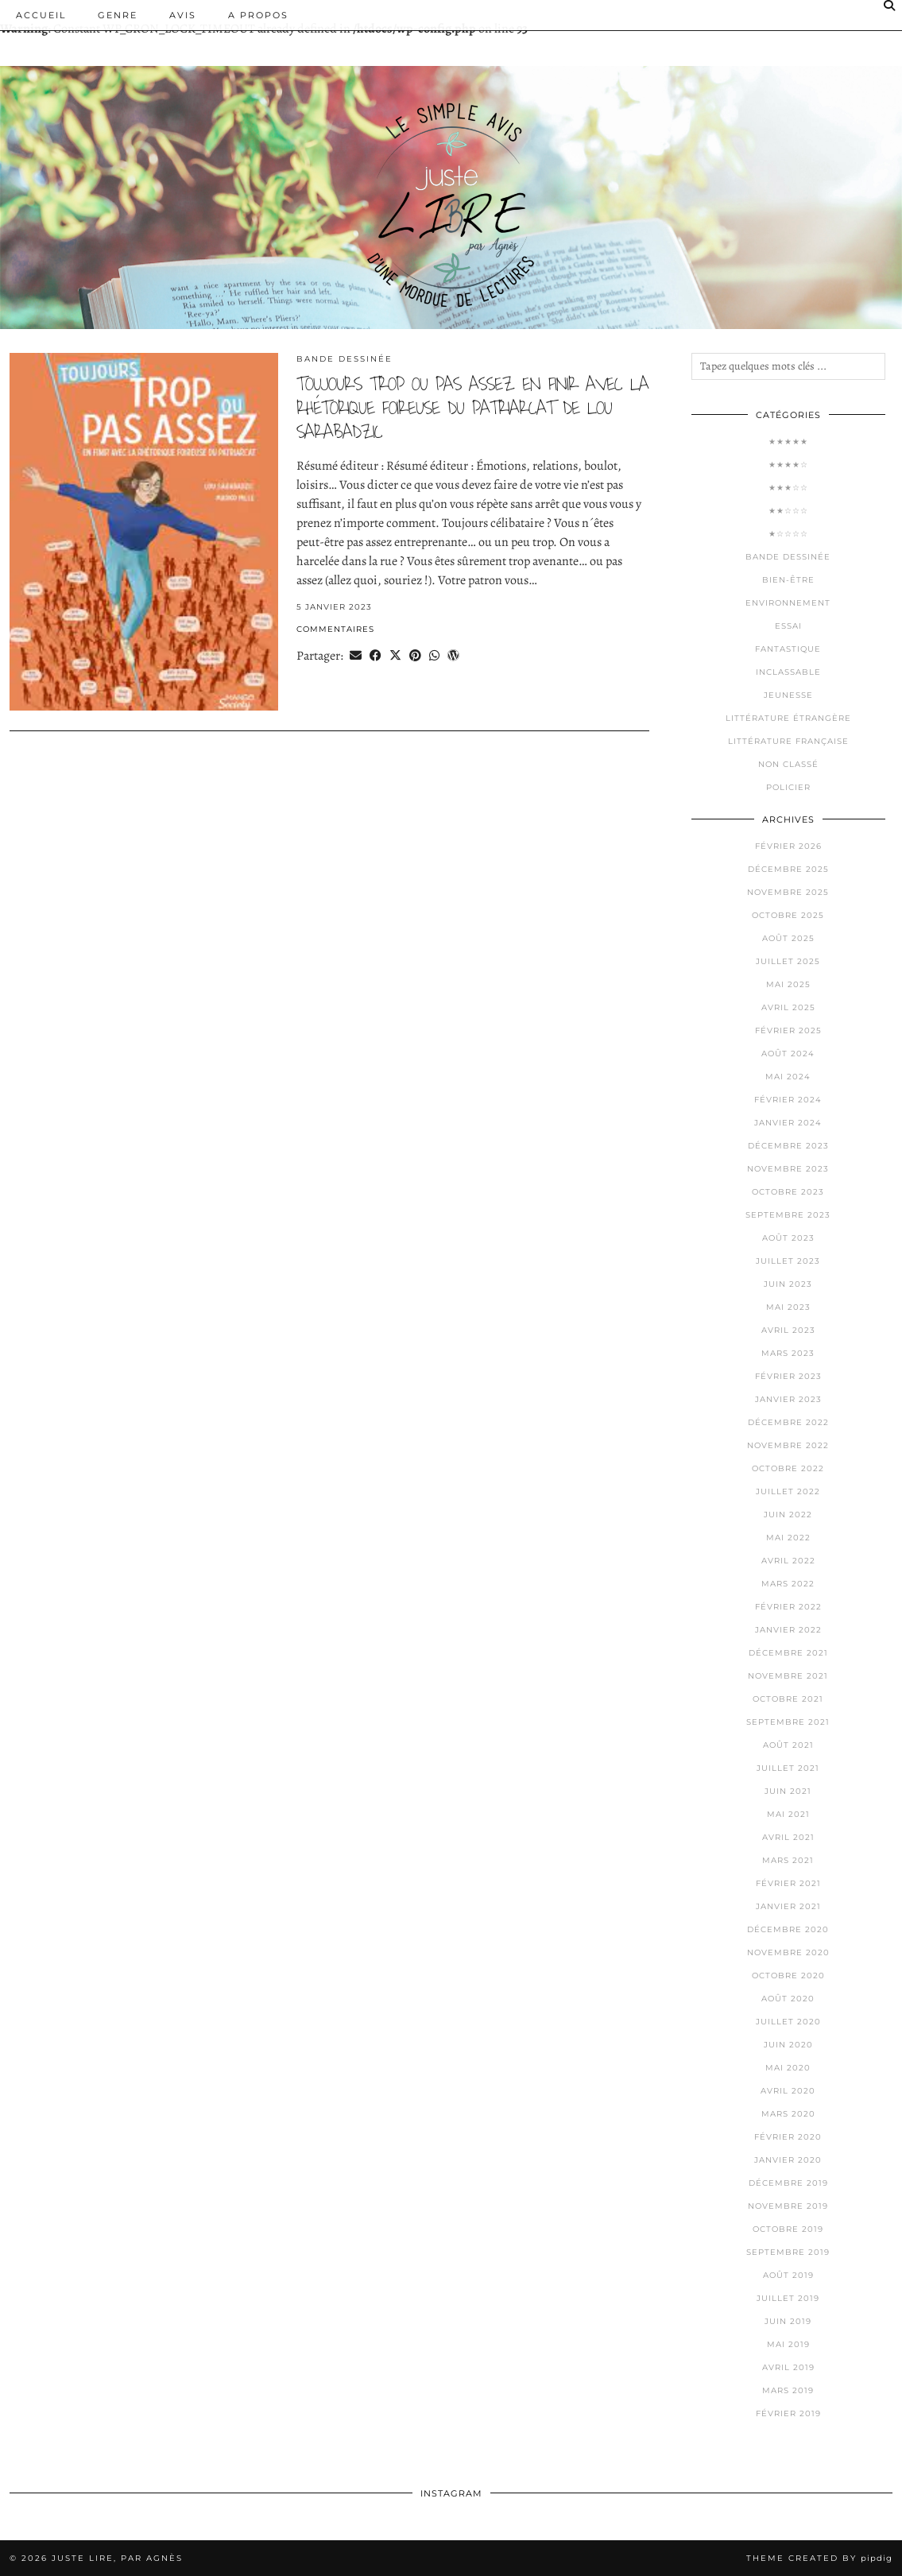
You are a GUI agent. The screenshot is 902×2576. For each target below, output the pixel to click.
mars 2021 (788, 1860)
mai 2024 (788, 1076)
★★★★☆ (788, 464)
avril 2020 (788, 2091)
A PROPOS (258, 15)
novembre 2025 (788, 892)
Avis (182, 15)
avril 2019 (788, 2367)
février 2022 (788, 1607)
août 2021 (788, 1745)
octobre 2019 (788, 2229)
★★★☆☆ (788, 487)
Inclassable (788, 672)
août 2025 (788, 938)
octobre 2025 (788, 915)
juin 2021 (788, 1791)
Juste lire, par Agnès (117, 2558)
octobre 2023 (788, 1192)
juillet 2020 (788, 2021)
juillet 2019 (788, 2298)
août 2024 (788, 1053)
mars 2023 (788, 1353)
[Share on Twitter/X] (395, 655)
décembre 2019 (788, 2183)
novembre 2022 (788, 1445)
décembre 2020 (788, 1929)
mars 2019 (788, 2390)
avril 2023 (788, 1330)
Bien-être (788, 580)
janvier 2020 (788, 2160)
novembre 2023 (788, 1169)
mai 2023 (788, 1307)
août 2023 (788, 1238)
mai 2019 (788, 2344)
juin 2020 (788, 2044)
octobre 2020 (788, 1975)
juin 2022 (788, 1514)
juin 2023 (788, 1284)
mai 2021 (788, 1814)
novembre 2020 (788, 1952)
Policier (788, 787)
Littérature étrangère (788, 718)
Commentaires (335, 629)
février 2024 (788, 1099)
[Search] (890, 5)
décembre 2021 (788, 1653)
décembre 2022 (788, 1422)
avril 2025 (788, 1007)
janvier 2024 (788, 1123)
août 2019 (788, 2275)
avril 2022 (788, 1560)
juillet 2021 (788, 1768)
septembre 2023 (787, 1215)
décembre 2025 (788, 869)
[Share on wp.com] (453, 655)
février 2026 (788, 846)
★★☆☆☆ (788, 511)
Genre (117, 15)
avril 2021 (788, 1837)
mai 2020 (788, 2068)
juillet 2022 (788, 1491)
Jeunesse (788, 695)
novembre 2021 (788, 1676)
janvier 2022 (788, 1630)
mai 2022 (788, 1537)
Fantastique (788, 649)
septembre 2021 (788, 1722)
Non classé (788, 764)
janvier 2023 (788, 1399)
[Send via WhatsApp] (434, 655)
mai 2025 (788, 984)
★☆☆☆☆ (788, 534)
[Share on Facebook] (375, 655)
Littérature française (788, 741)
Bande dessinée (344, 359)
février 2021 (788, 1883)
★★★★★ (788, 441)
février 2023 (788, 1376)
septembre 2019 (788, 2252)
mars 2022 (788, 1584)
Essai (788, 626)
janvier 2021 (788, 1906)
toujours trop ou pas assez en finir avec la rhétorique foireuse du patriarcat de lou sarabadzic (472, 408)
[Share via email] (356, 655)
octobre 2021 (788, 1699)
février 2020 (788, 2137)
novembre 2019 (788, 2206)
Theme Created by (819, 2558)
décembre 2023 (788, 1146)
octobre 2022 (788, 1468)
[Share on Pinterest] (415, 655)
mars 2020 (788, 2114)
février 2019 (788, 2413)
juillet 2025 (788, 961)
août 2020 (788, 1998)
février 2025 (788, 1030)
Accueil (41, 15)
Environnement (787, 603)
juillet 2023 (788, 1261)
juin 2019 (788, 2321)
